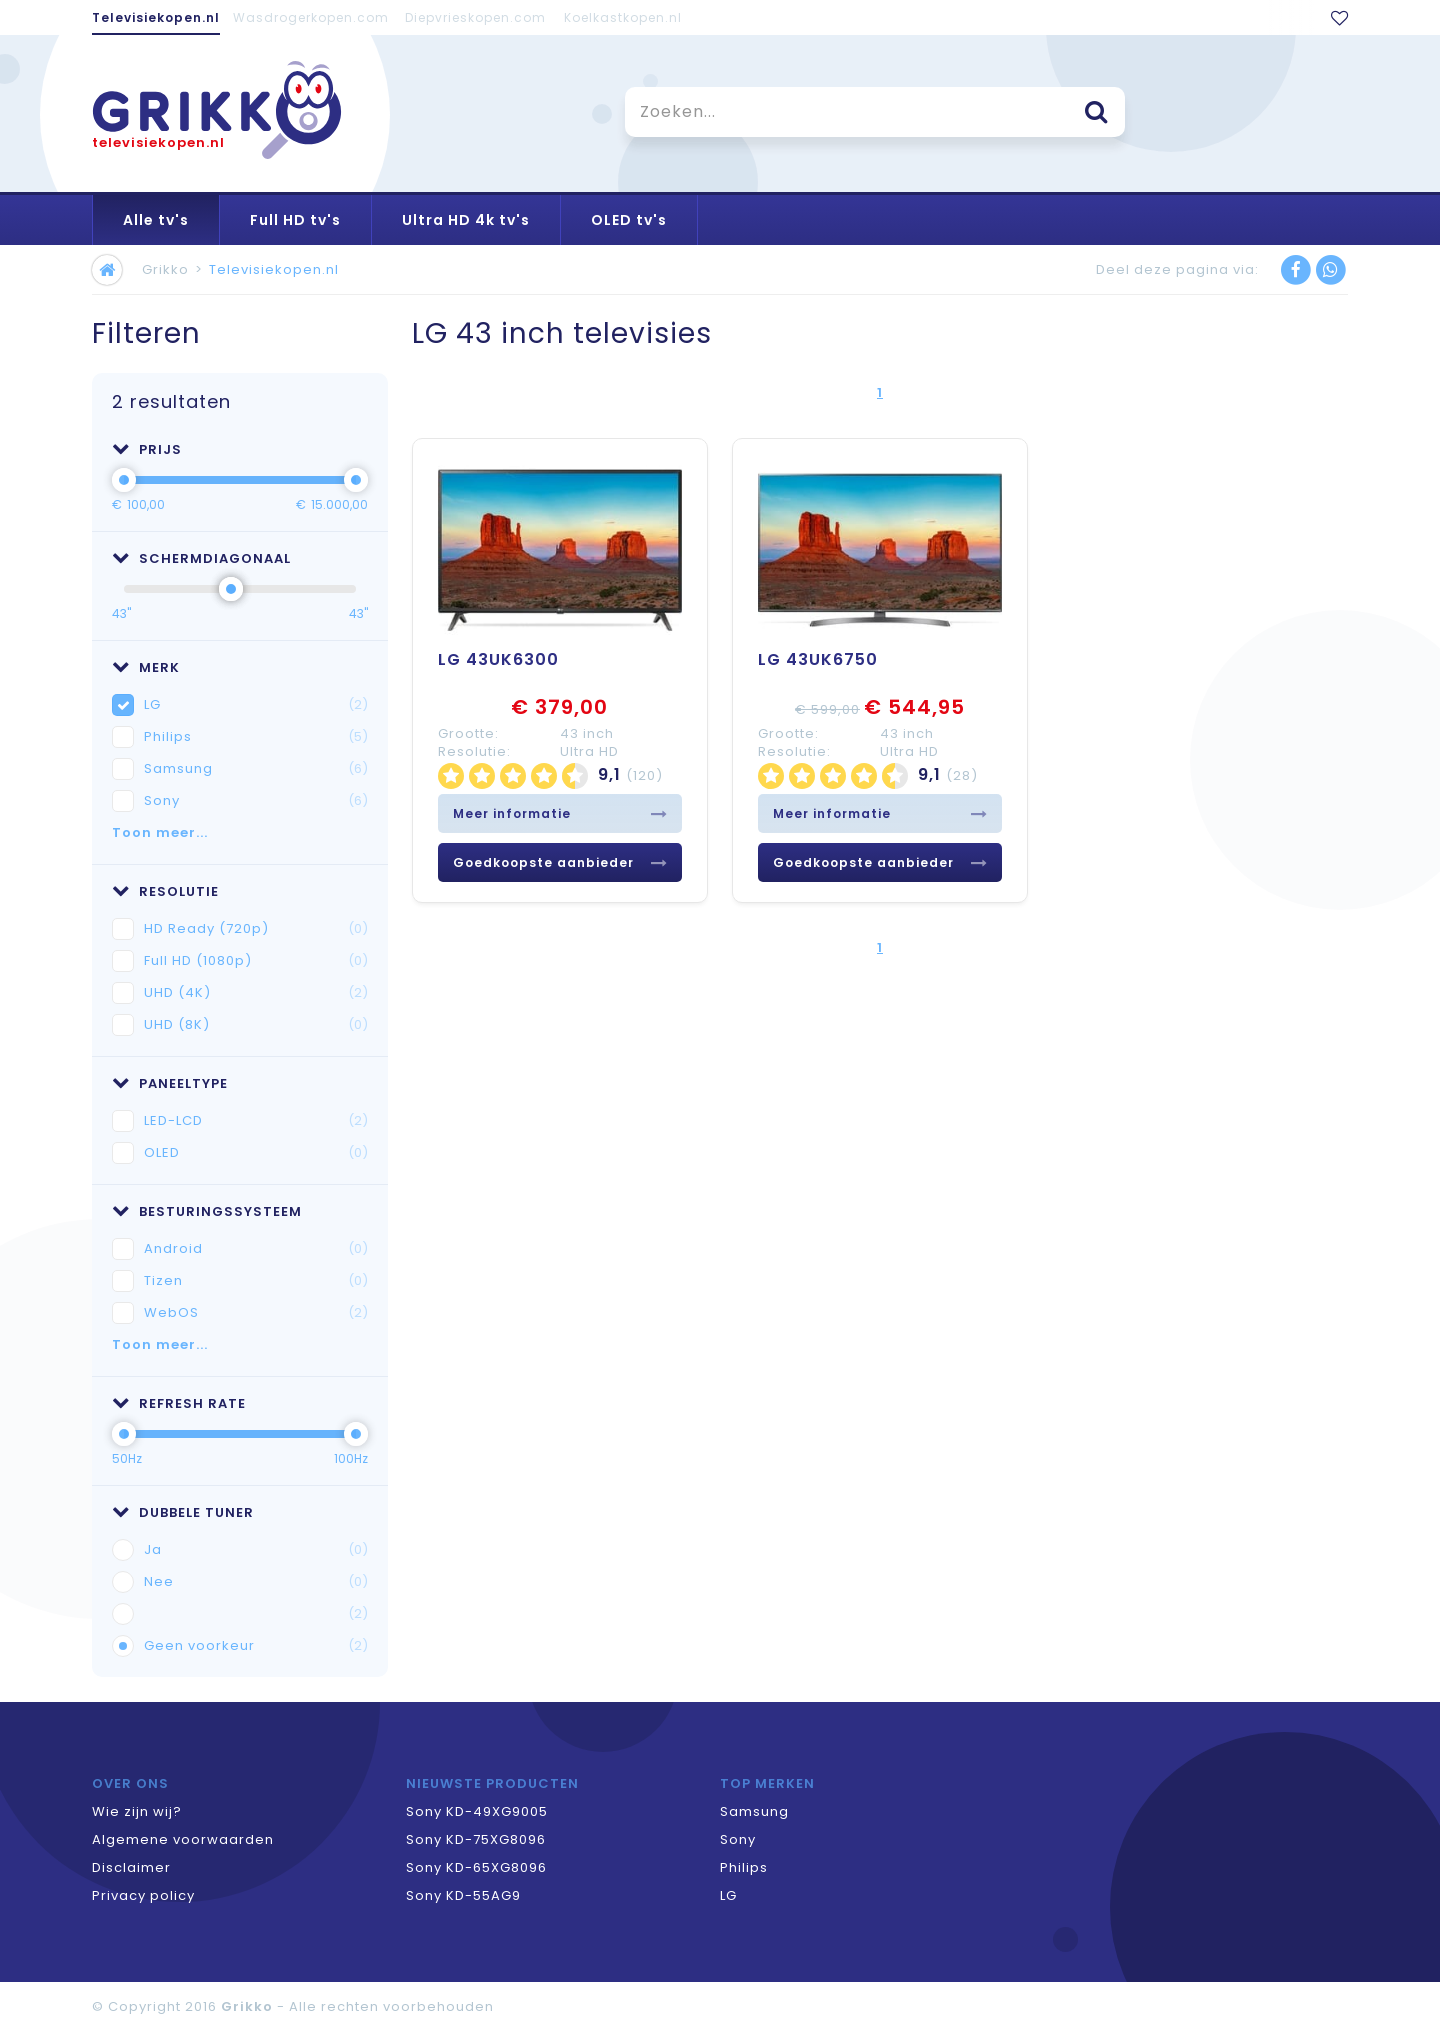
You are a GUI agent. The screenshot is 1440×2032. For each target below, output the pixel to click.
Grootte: (468, 733)
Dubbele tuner (183, 1512)
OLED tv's (629, 220)
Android (256, 1249)
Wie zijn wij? (137, 1811)
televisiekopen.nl (158, 142)
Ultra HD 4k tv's (466, 220)
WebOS (256, 1313)
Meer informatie (560, 813)
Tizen (256, 1281)
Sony (256, 801)
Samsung (256, 769)
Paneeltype (170, 1083)
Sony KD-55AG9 (463, 1895)
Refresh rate (179, 1403)
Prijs (147, 449)
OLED (256, 1153)
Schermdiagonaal (201, 558)
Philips (256, 737)
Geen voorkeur (256, 1646)
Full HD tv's (295, 220)
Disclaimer (131, 1867)
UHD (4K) (256, 993)
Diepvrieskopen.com (475, 17)
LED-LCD (256, 1121)
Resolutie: (474, 751)
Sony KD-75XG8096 (476, 1839)
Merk (146, 667)
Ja (256, 1550)
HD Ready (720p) (256, 929)
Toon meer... (160, 832)
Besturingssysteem (207, 1211)
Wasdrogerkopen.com (311, 17)
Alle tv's (156, 220)
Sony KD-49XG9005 (477, 1811)
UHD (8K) (256, 1025)
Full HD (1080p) (256, 961)
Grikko (165, 269)
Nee (256, 1582)
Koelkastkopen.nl (623, 17)
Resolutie (165, 891)
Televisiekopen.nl (156, 17)
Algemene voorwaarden (183, 1839)
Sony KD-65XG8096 (476, 1867)
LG (256, 705)
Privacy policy (143, 1895)
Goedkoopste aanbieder (560, 862)
